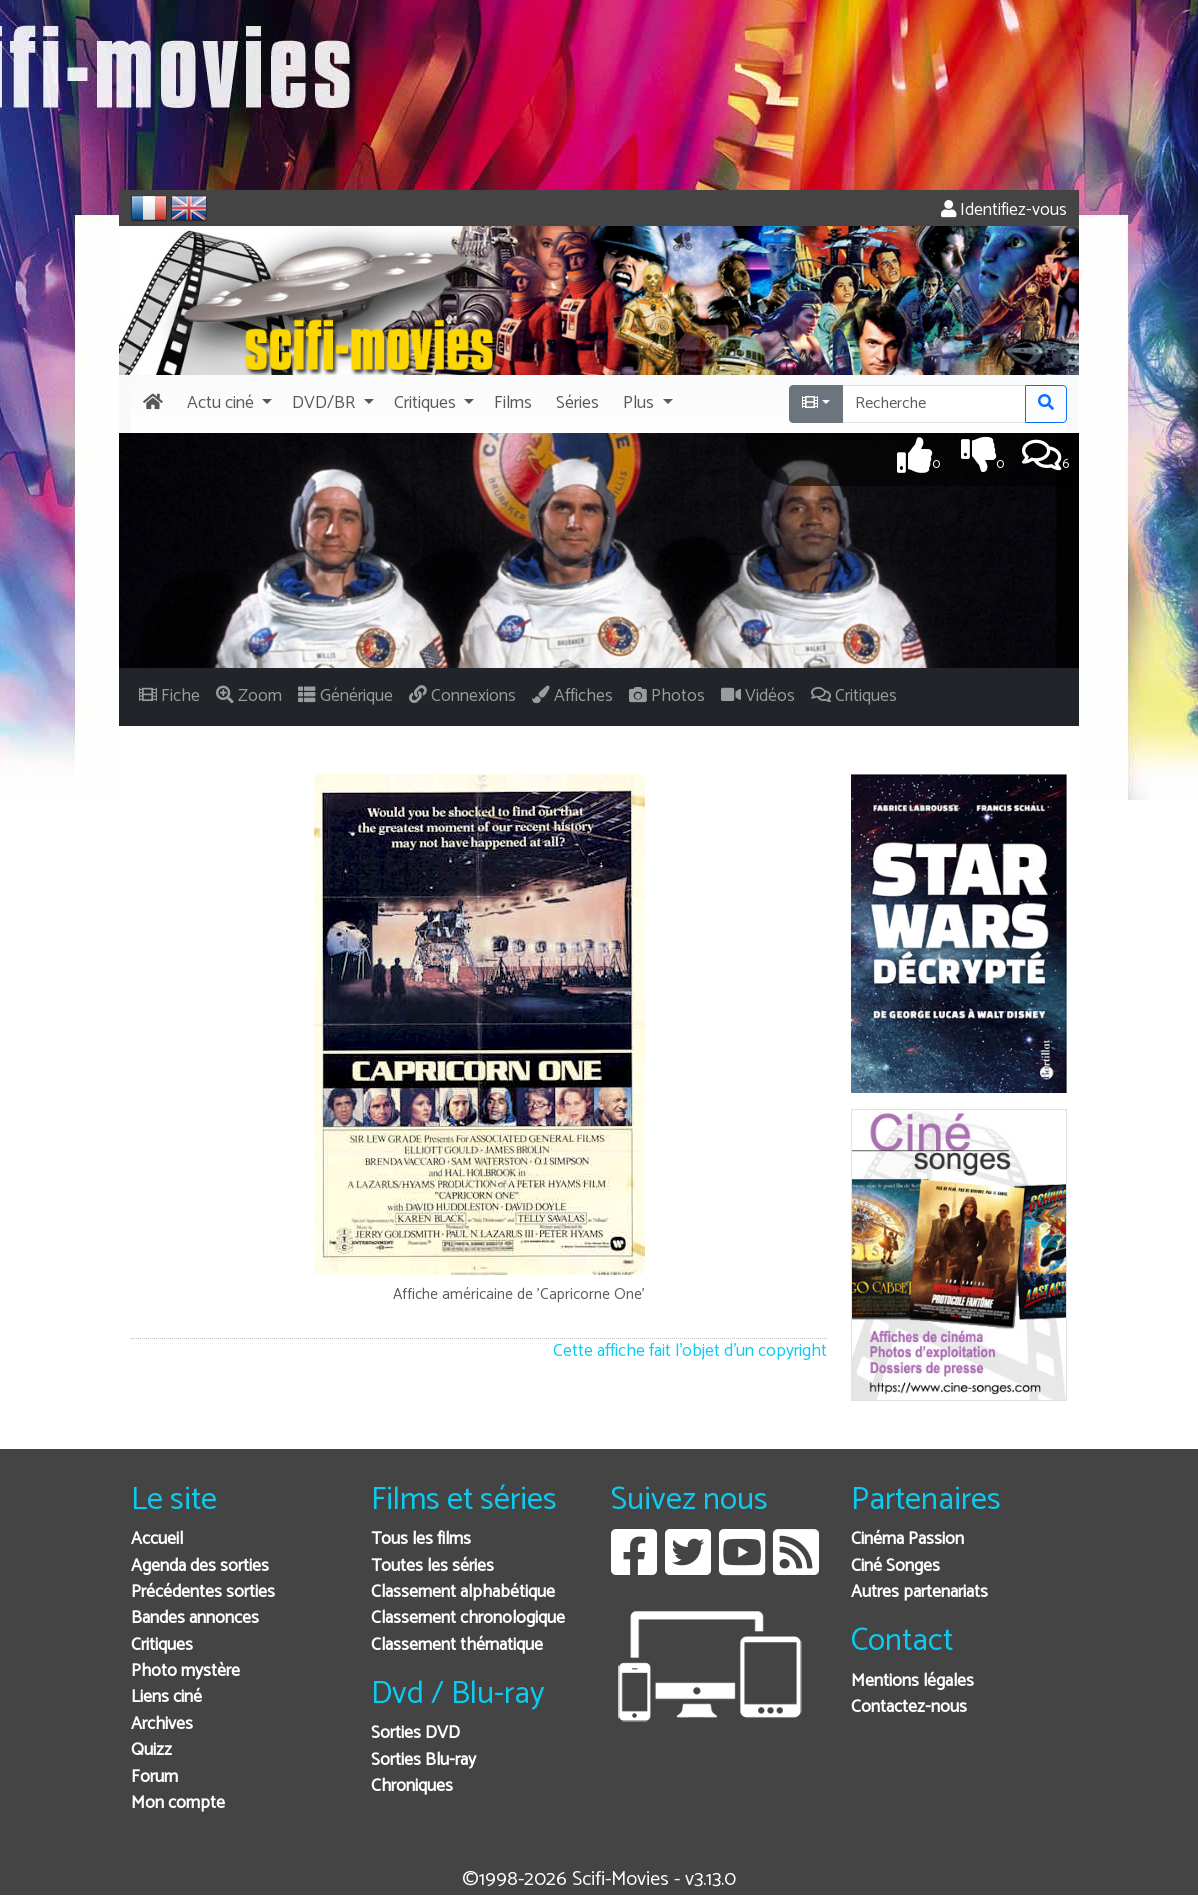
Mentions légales (912, 1681)
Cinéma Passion (907, 1539)
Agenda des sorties (200, 1566)
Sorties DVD (415, 1733)
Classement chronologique (468, 1618)
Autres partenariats (919, 1592)
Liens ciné (166, 1697)
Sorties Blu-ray (423, 1760)
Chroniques (412, 1786)
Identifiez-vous (1004, 210)
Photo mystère (185, 1671)
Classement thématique (457, 1645)
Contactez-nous (909, 1707)
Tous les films (421, 1539)
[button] (227, 404)
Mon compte (178, 1803)
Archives (162, 1724)
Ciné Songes (895, 1566)
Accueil (157, 1539)
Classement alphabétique (463, 1592)
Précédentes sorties (203, 1592)
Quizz (151, 1750)
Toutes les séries (432, 1566)
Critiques (162, 1645)
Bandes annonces (195, 1618)
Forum (154, 1777)
